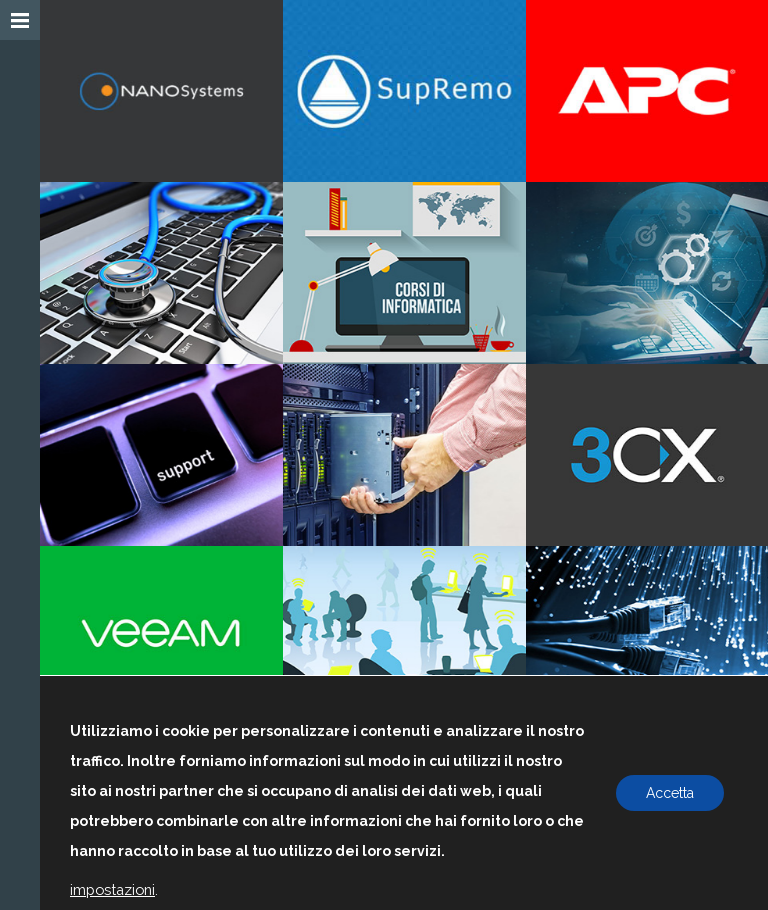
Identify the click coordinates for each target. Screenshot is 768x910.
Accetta (670, 793)
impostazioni (112, 889)
